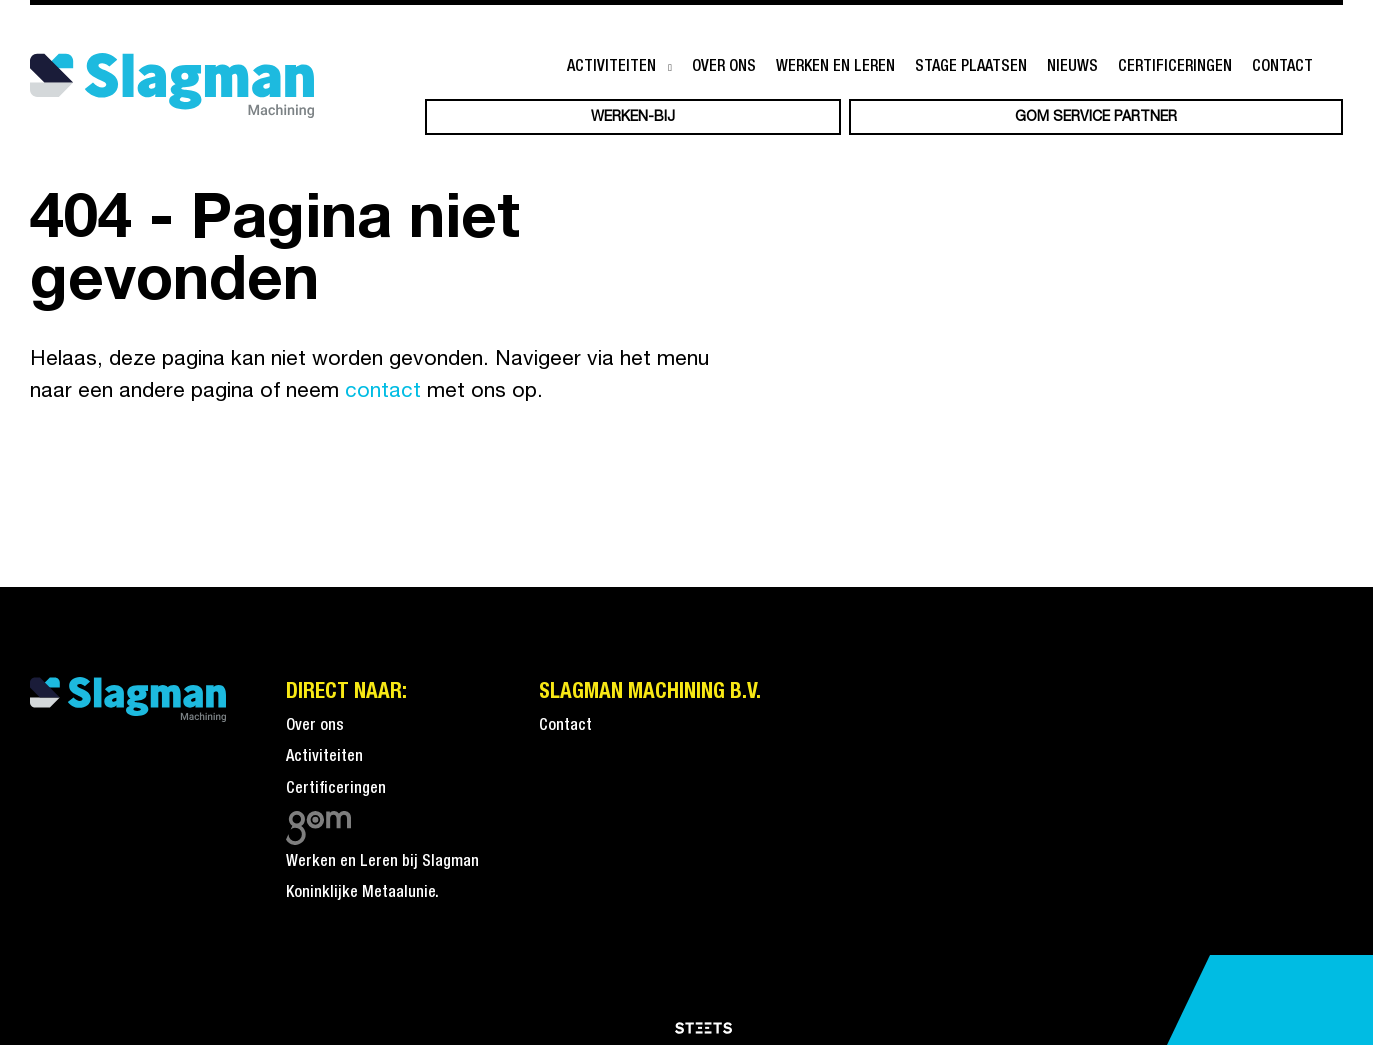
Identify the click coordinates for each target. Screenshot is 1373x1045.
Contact (1282, 67)
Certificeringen (1175, 67)
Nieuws (1072, 67)
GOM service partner (1096, 117)
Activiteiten (611, 67)
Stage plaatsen (971, 67)
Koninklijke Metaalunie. (362, 893)
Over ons (724, 67)
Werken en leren (835, 67)
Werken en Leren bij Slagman (382, 862)
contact (383, 391)
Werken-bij (633, 117)
